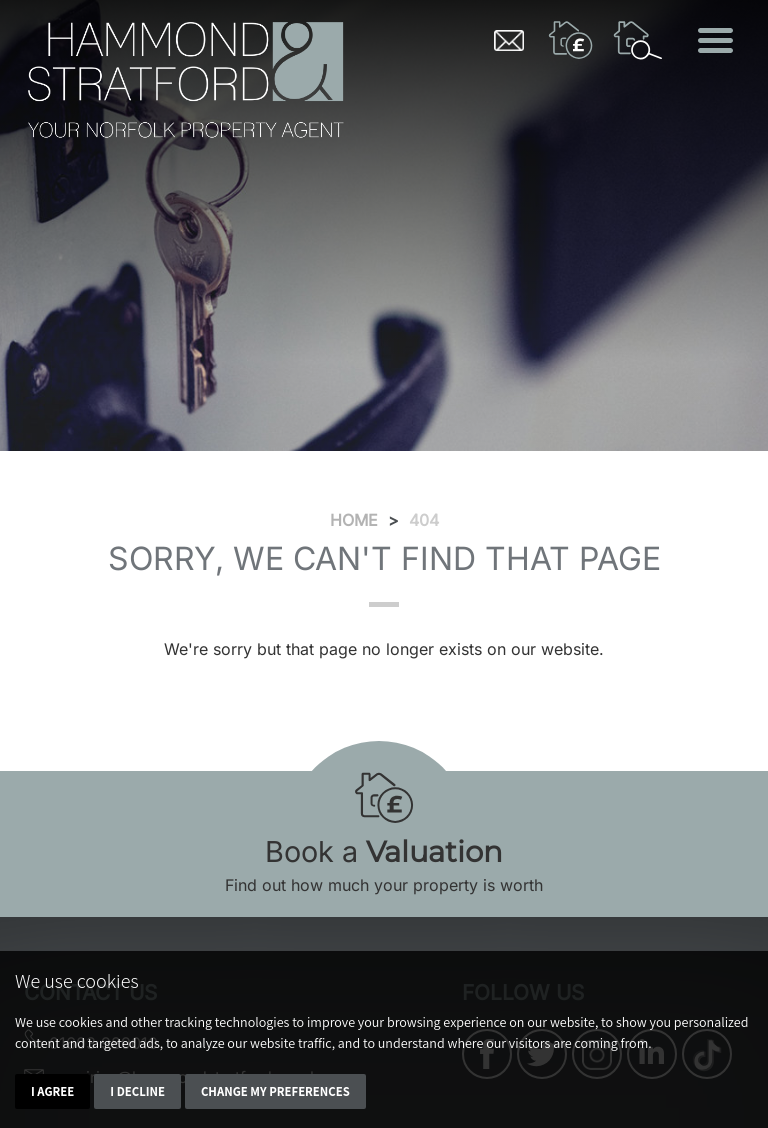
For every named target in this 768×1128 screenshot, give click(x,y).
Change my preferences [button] (275, 1091)
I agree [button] (52, 1091)
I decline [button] (137, 1091)
